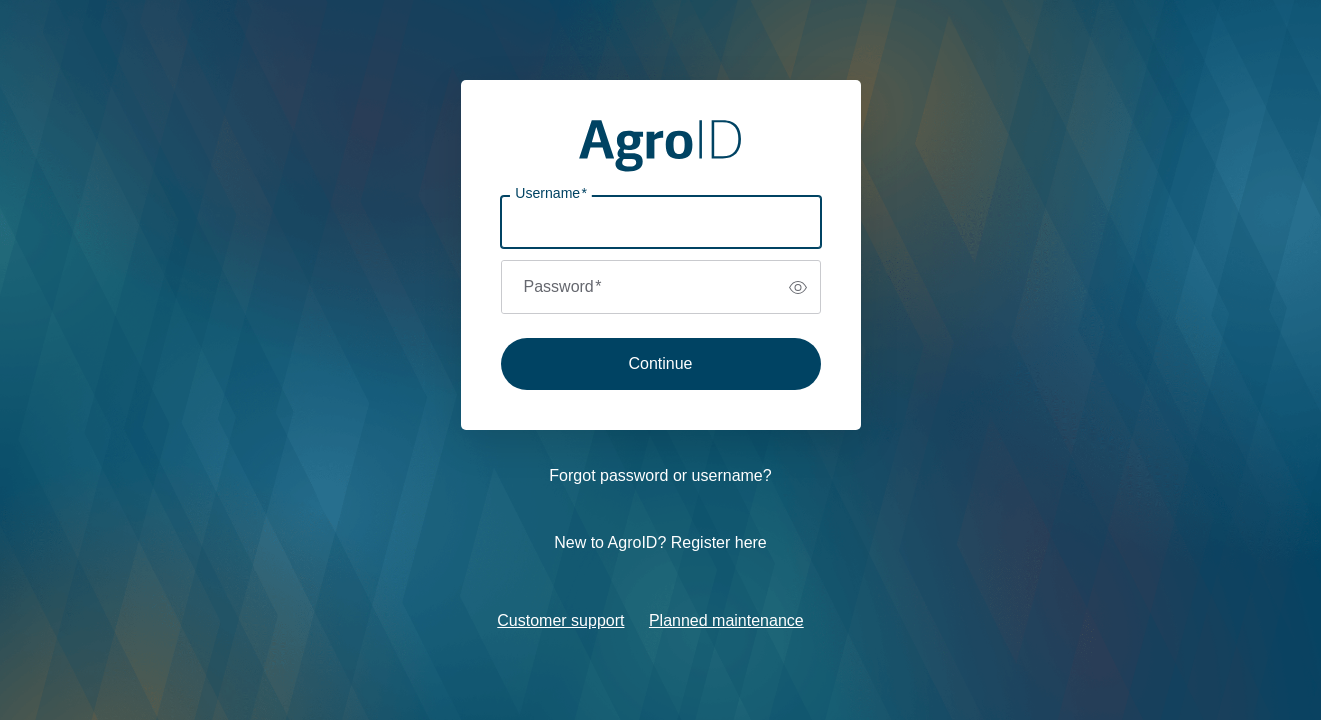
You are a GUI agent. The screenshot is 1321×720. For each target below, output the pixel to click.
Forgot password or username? (660, 475)
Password (563, 286)
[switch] (798, 287)
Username (551, 193)
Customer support (560, 620)
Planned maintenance (726, 620)
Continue (660, 363)
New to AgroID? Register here (660, 542)
